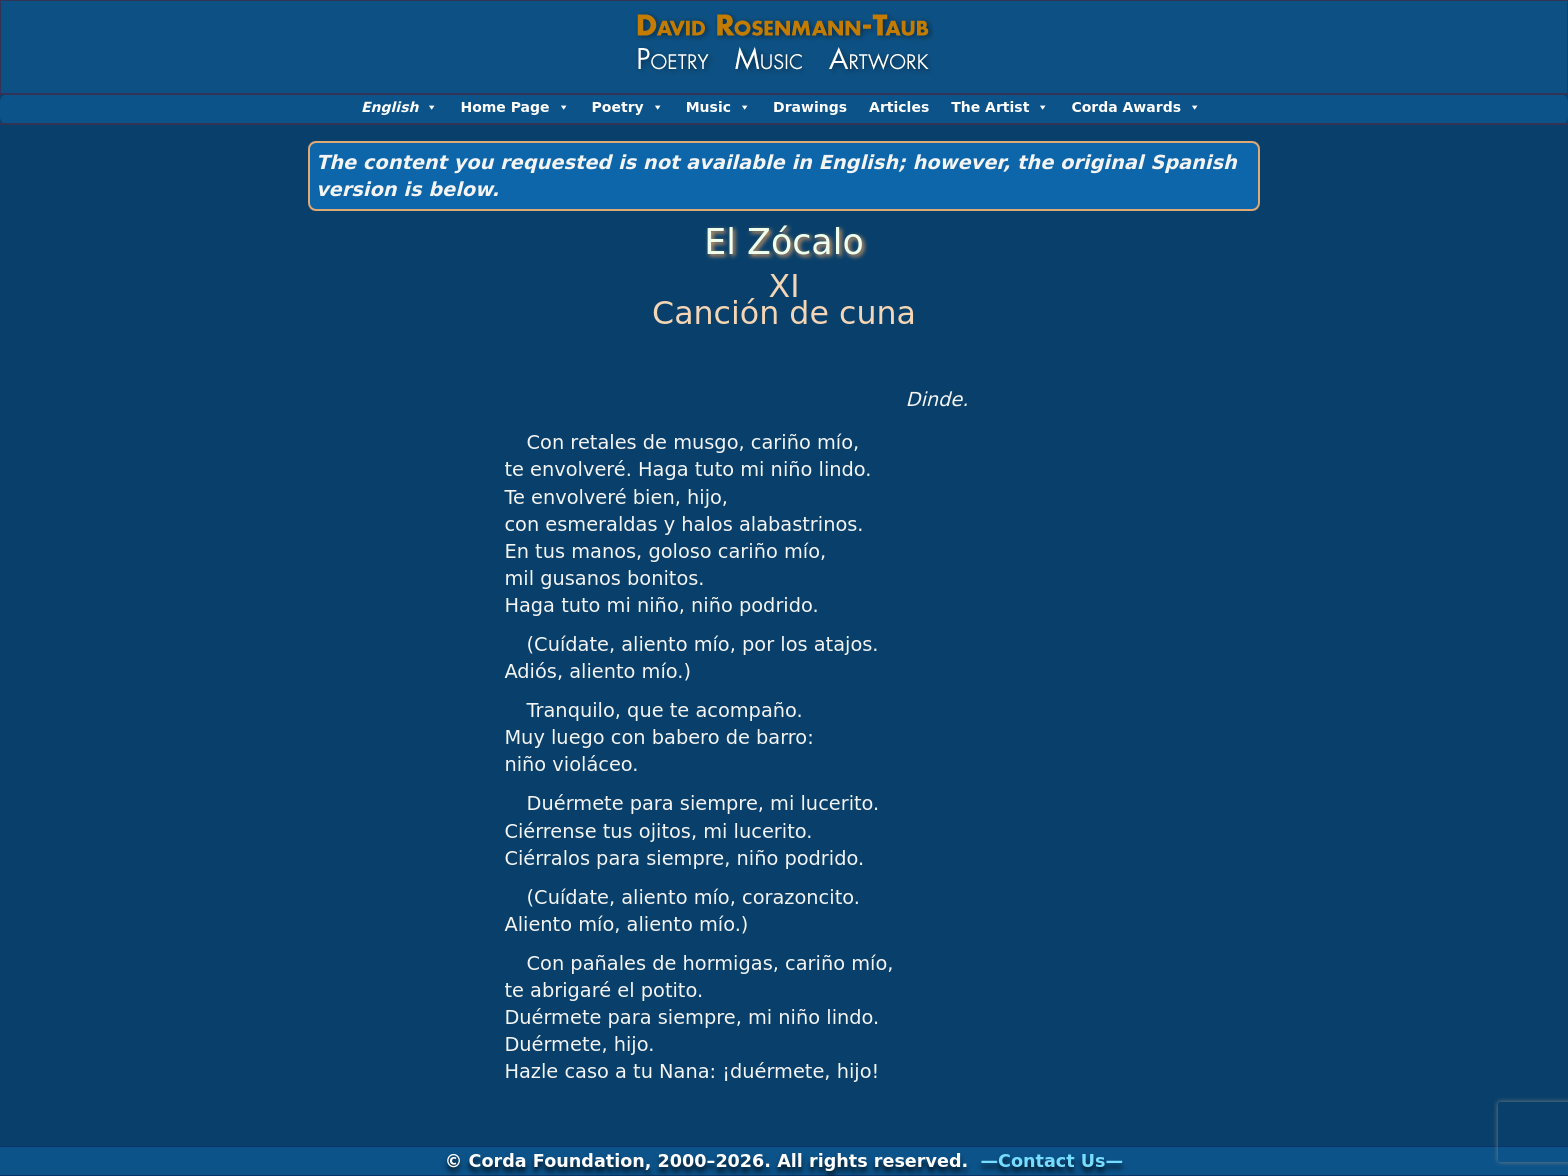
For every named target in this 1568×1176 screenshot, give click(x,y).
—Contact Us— (1051, 1161)
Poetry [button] (628, 107)
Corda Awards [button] (1136, 107)
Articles (899, 107)
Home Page (514, 107)
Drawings (810, 107)
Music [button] (718, 107)
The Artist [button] (1000, 107)
